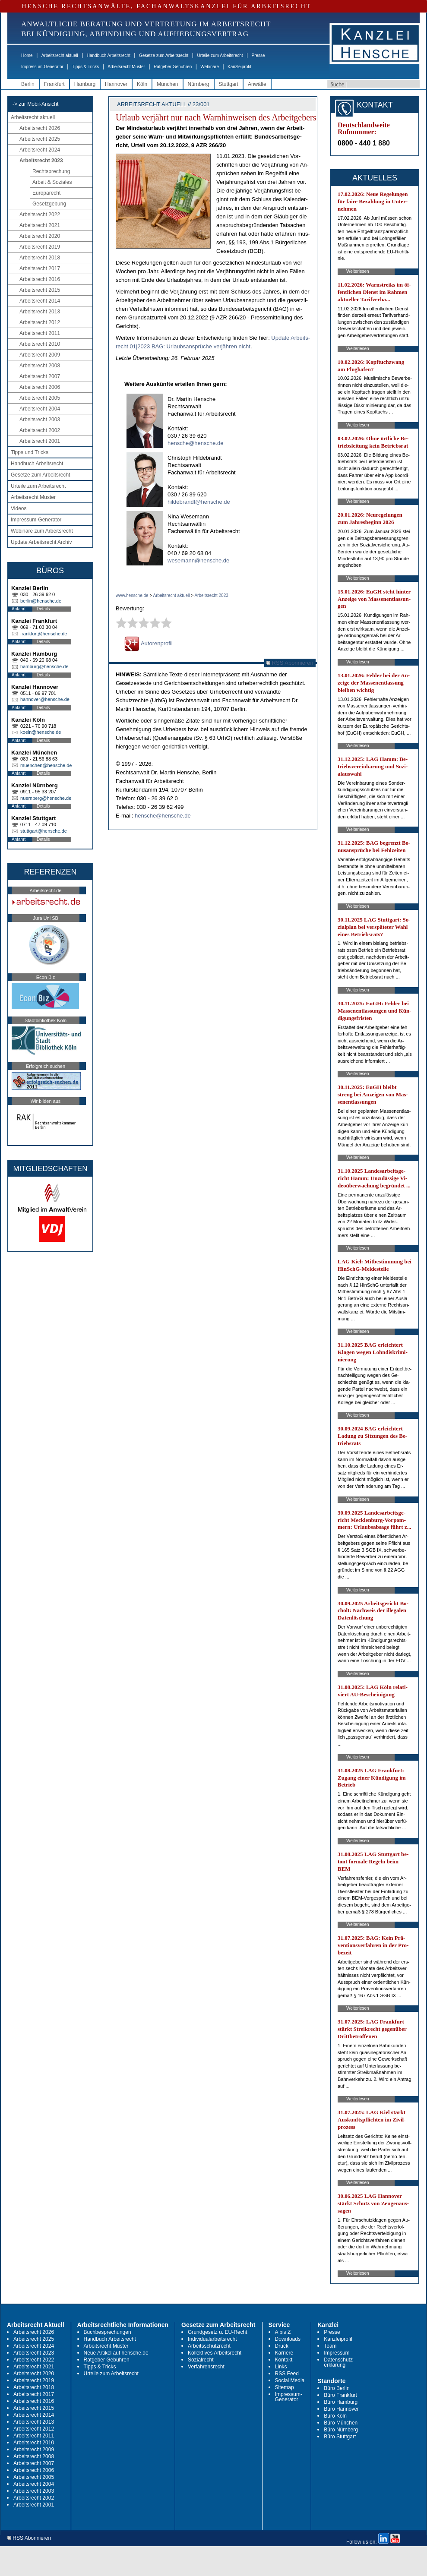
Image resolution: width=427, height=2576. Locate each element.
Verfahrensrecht (206, 2367)
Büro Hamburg (340, 2402)
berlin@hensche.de (40, 600)
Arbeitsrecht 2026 (39, 128)
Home (27, 55)
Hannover (116, 84)
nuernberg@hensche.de (45, 798)
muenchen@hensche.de (46, 765)
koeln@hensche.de (40, 732)
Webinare (209, 66)
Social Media (290, 2380)
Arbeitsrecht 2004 (39, 409)
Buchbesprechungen (107, 2332)
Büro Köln (335, 2416)
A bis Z (283, 2332)
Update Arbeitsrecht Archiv (41, 542)
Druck (281, 2346)
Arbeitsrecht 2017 (39, 268)
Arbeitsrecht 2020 (39, 236)
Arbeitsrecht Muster (126, 66)
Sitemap (284, 2387)
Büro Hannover (341, 2409)
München (167, 84)
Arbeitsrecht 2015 (39, 290)
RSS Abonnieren (289, 663)
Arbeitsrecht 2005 (39, 398)
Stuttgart (228, 84)
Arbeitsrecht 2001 (39, 441)
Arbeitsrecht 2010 (39, 344)
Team (330, 2346)
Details (43, 608)
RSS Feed (287, 2374)
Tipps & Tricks (85, 66)
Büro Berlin (336, 2388)
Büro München (340, 2423)
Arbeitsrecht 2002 (39, 430)
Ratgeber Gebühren (173, 66)
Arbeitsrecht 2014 (39, 301)
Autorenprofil (148, 643)
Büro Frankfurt (340, 2395)
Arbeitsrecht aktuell (59, 55)
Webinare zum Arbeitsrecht (42, 531)
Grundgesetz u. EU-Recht (217, 2332)
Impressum (336, 2353)
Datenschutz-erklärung (339, 2362)
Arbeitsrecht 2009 (39, 355)
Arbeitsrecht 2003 (39, 420)
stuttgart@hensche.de (43, 830)
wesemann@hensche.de (198, 560)
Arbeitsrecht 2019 (39, 247)
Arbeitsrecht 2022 (39, 215)
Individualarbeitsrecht (212, 2339)
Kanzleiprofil (239, 66)
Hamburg (84, 84)
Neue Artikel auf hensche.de (116, 2353)
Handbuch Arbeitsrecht (108, 55)
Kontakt (284, 2360)
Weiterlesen (357, 271)
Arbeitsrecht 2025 (39, 139)
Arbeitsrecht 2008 (39, 366)
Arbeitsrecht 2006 (39, 387)
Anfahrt (18, 608)
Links (281, 2367)
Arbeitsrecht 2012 (39, 322)
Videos (18, 508)
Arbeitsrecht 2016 (39, 279)
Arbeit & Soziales (52, 182)
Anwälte (257, 84)
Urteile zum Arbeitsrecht (220, 55)
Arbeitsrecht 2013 (39, 312)
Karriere (284, 2353)
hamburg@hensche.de (44, 666)
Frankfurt (54, 84)
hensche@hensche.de (196, 443)
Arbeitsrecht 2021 (39, 225)
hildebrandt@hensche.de (199, 502)
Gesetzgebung (49, 204)
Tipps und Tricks (29, 452)
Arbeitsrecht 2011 (39, 333)
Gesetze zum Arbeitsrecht (164, 55)
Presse (258, 55)
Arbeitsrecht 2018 (39, 258)
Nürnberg (198, 84)
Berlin (28, 84)
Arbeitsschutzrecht (209, 2346)
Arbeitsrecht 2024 (39, 150)
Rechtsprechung (51, 171)
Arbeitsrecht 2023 (41, 161)
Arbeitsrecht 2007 (39, 376)
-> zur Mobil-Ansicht (35, 104)
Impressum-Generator (42, 66)
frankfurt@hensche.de (43, 633)
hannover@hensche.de (45, 699)
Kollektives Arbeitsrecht (214, 2353)
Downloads (287, 2339)
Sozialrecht (200, 2360)
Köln (142, 84)
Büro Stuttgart (340, 2437)
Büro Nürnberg (341, 2430)
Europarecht (46, 193)
